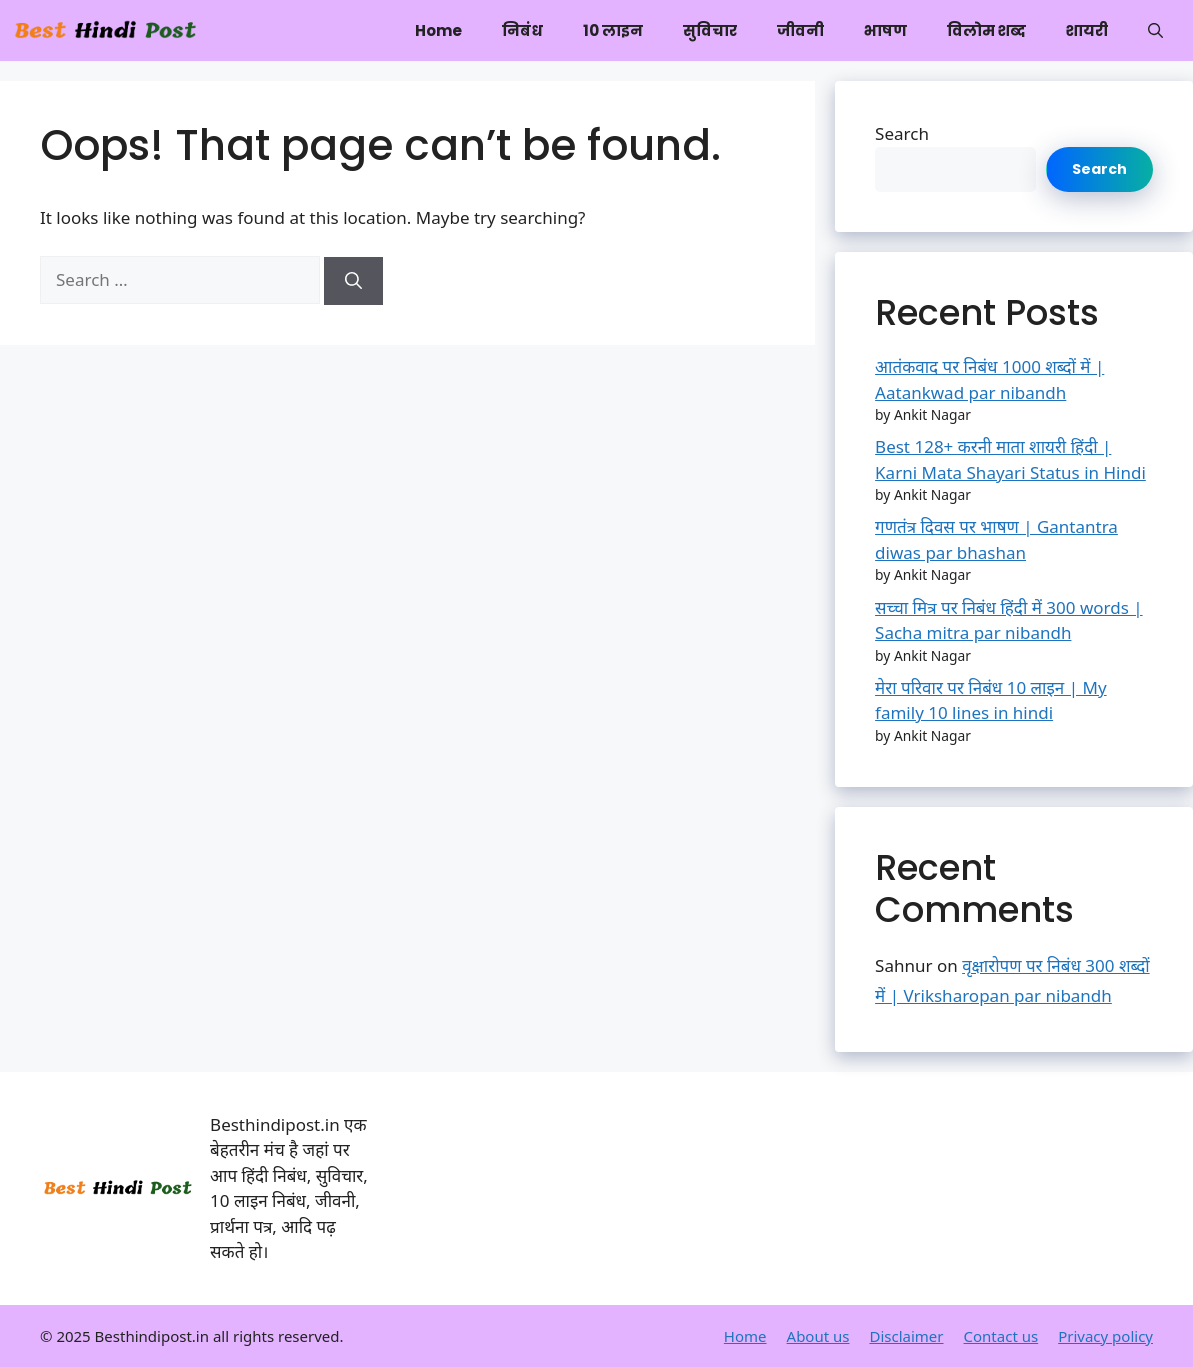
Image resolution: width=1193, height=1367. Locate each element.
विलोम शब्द (986, 30)
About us (818, 1336)
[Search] (353, 281)
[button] (1155, 30)
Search (902, 133)
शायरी (1087, 30)
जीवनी (800, 30)
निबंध (522, 30)
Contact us (1001, 1336)
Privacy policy (1105, 1336)
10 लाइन (613, 30)
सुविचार (710, 30)
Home (438, 30)
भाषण (885, 30)
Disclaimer (906, 1336)
